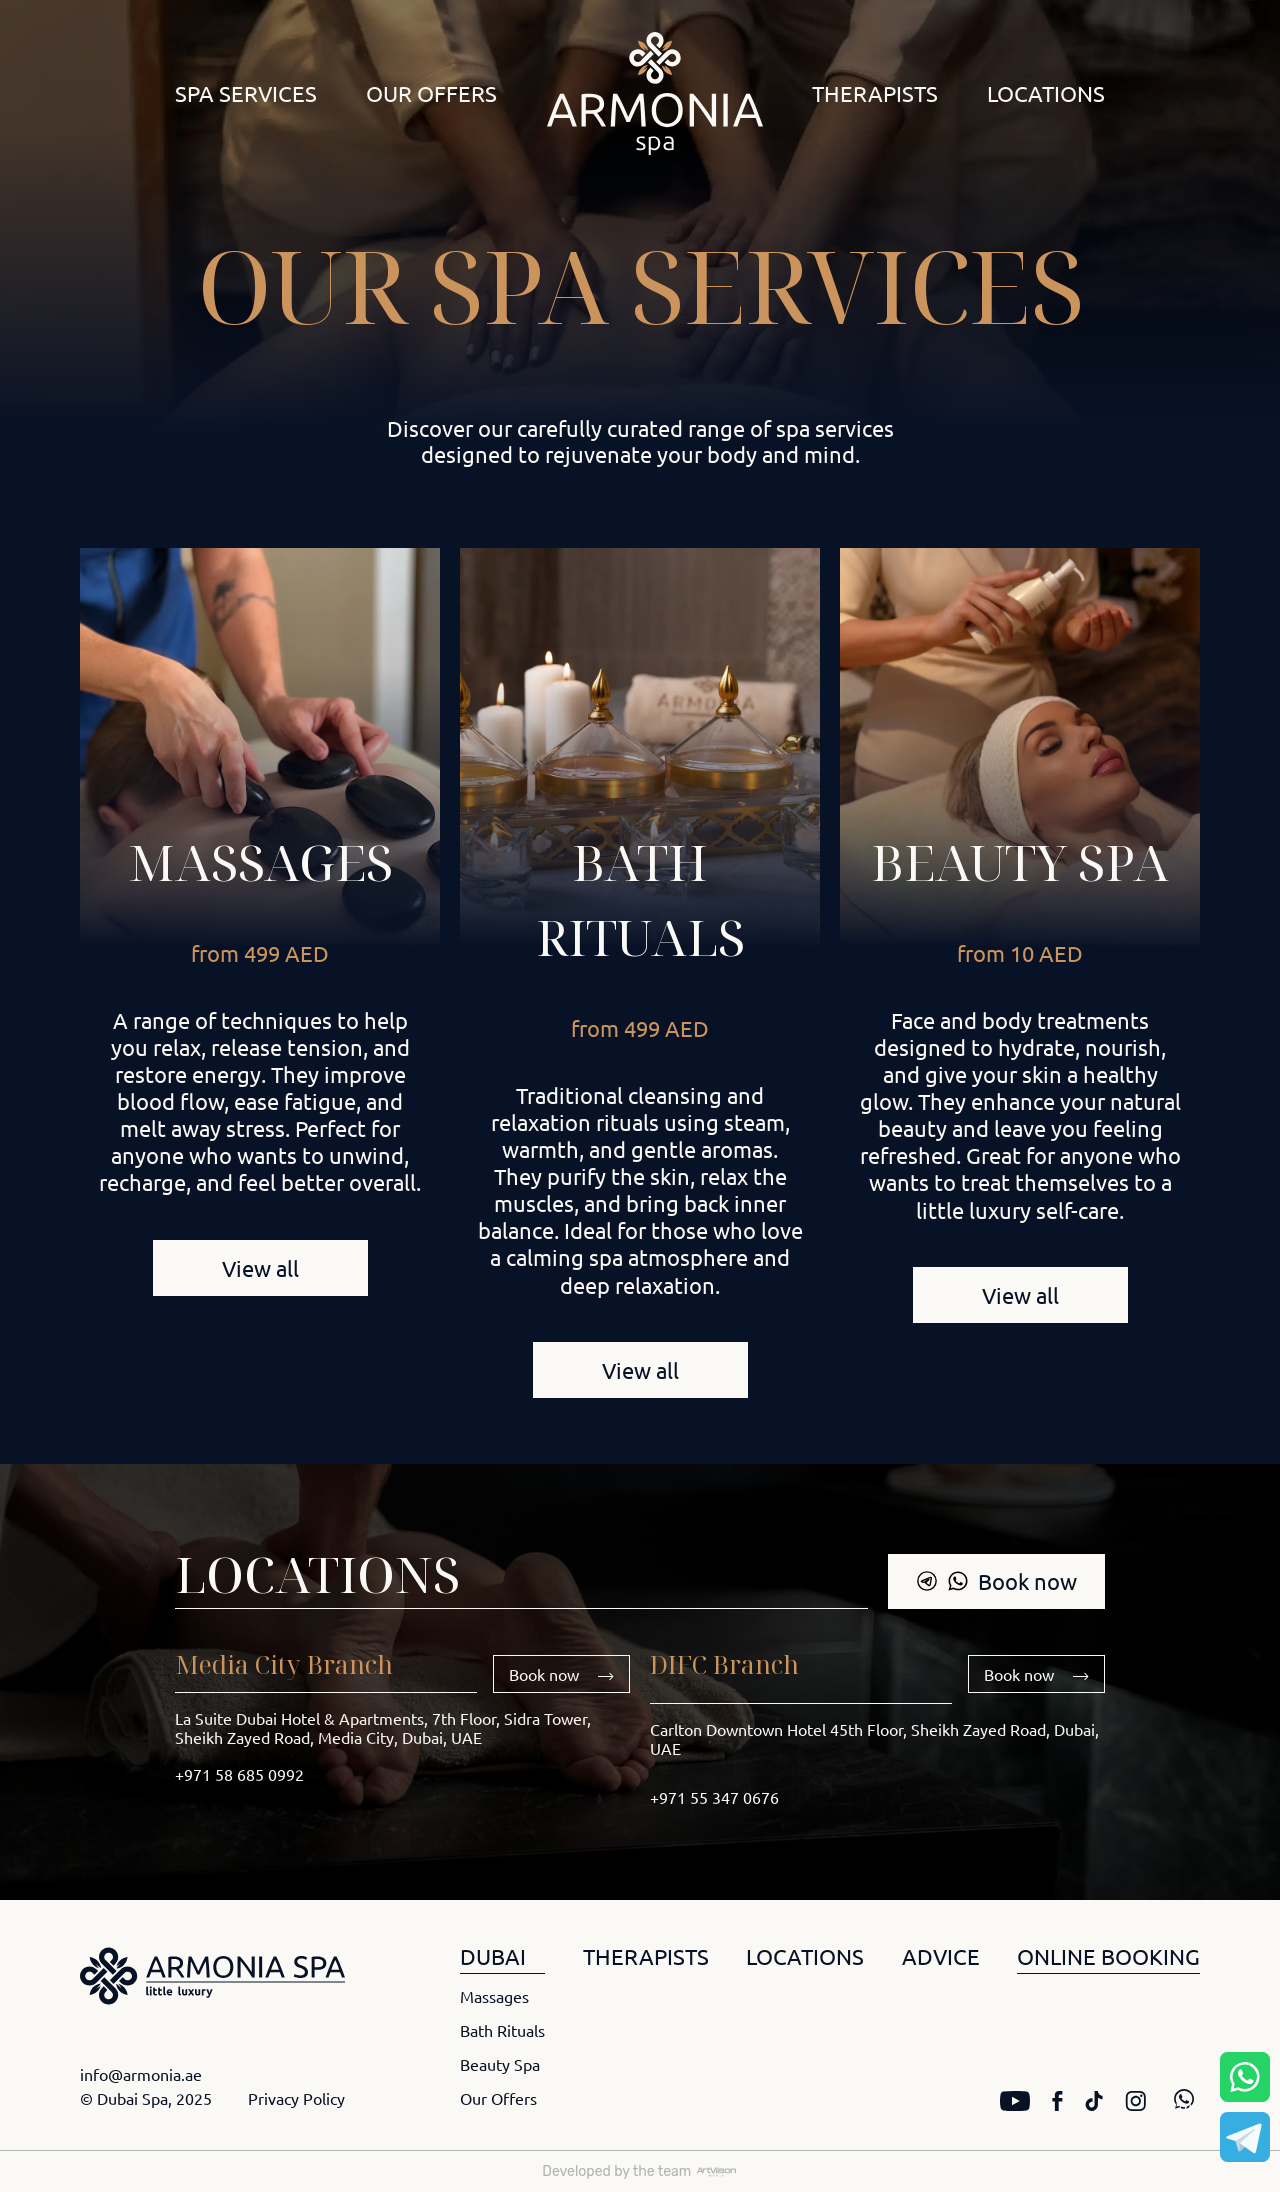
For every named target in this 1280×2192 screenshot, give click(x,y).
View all (260, 1268)
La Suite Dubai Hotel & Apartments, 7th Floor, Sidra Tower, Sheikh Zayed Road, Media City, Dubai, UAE (383, 1727)
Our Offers (431, 93)
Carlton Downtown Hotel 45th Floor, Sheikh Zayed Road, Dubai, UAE (874, 1738)
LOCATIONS (805, 1956)
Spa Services (246, 93)
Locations (1046, 93)
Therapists (875, 93)
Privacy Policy (296, 2098)
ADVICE (941, 1956)
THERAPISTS (646, 1956)
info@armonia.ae (141, 2074)
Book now (996, 1581)
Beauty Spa (1020, 862)
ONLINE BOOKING (1108, 1956)
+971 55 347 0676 (714, 1797)
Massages (260, 862)
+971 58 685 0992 (239, 1774)
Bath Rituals (502, 2030)
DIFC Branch (724, 1664)
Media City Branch (284, 1664)
